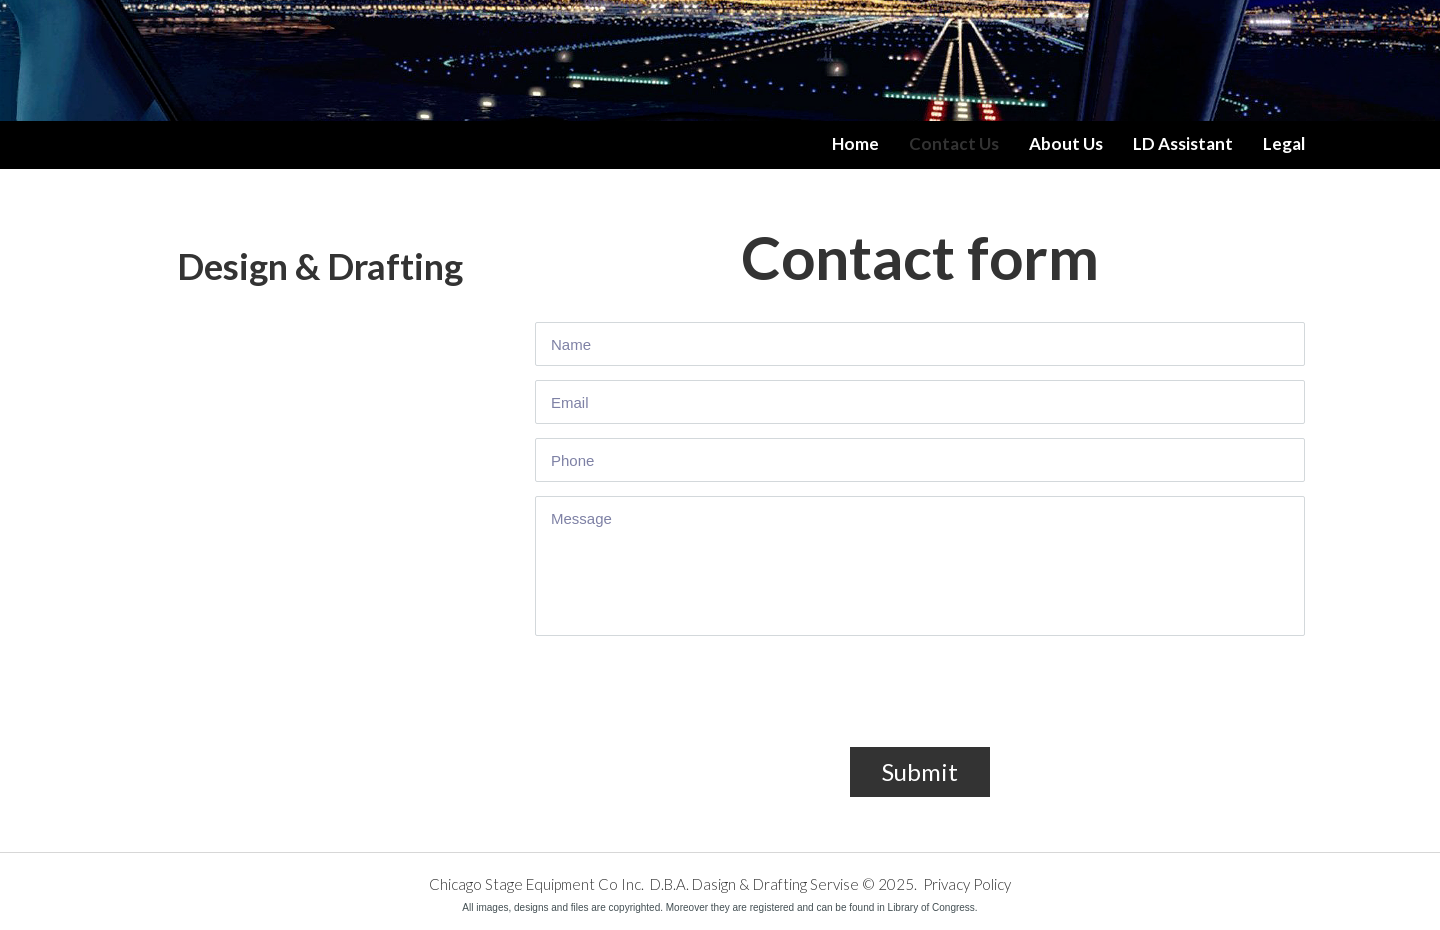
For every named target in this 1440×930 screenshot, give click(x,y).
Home (855, 143)
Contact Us (954, 143)
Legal (1284, 143)
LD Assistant (1183, 143)
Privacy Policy (967, 884)
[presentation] (687, 703)
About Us (1066, 143)
